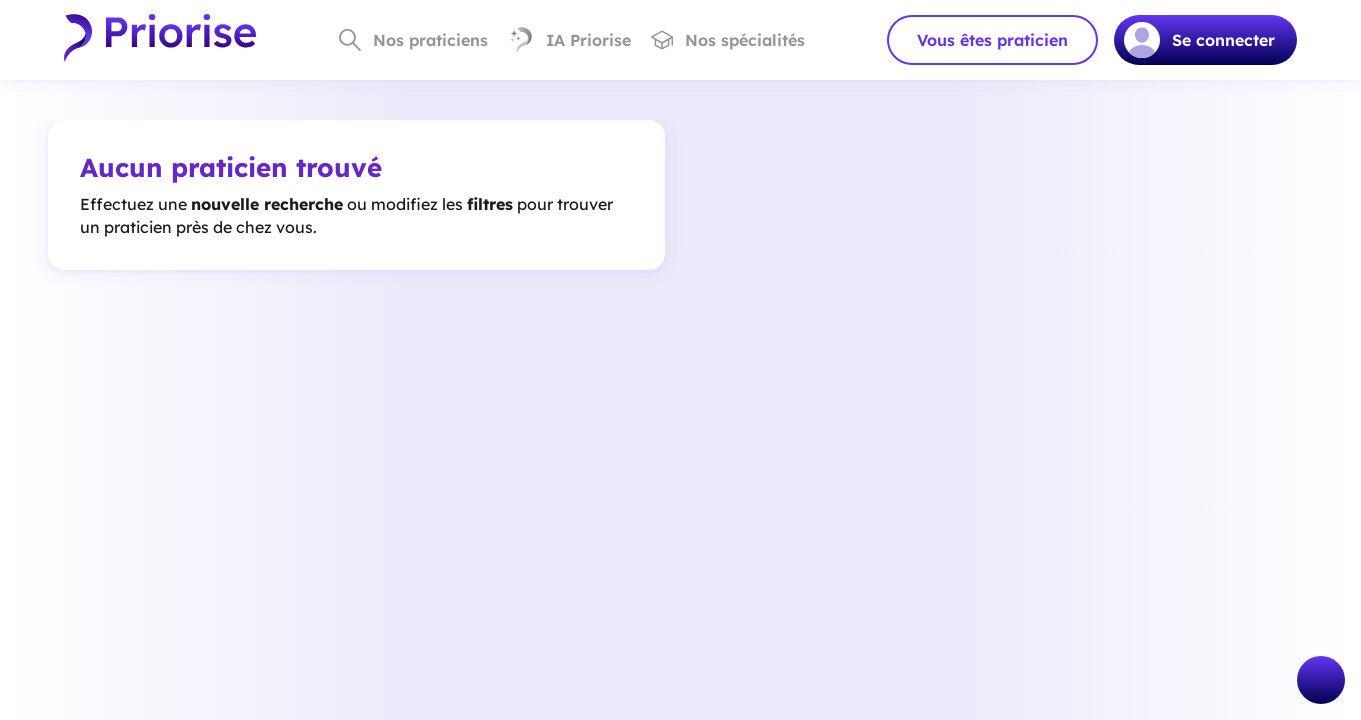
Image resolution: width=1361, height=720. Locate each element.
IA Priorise (569, 40)
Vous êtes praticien (992, 40)
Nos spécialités (728, 40)
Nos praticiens (413, 40)
